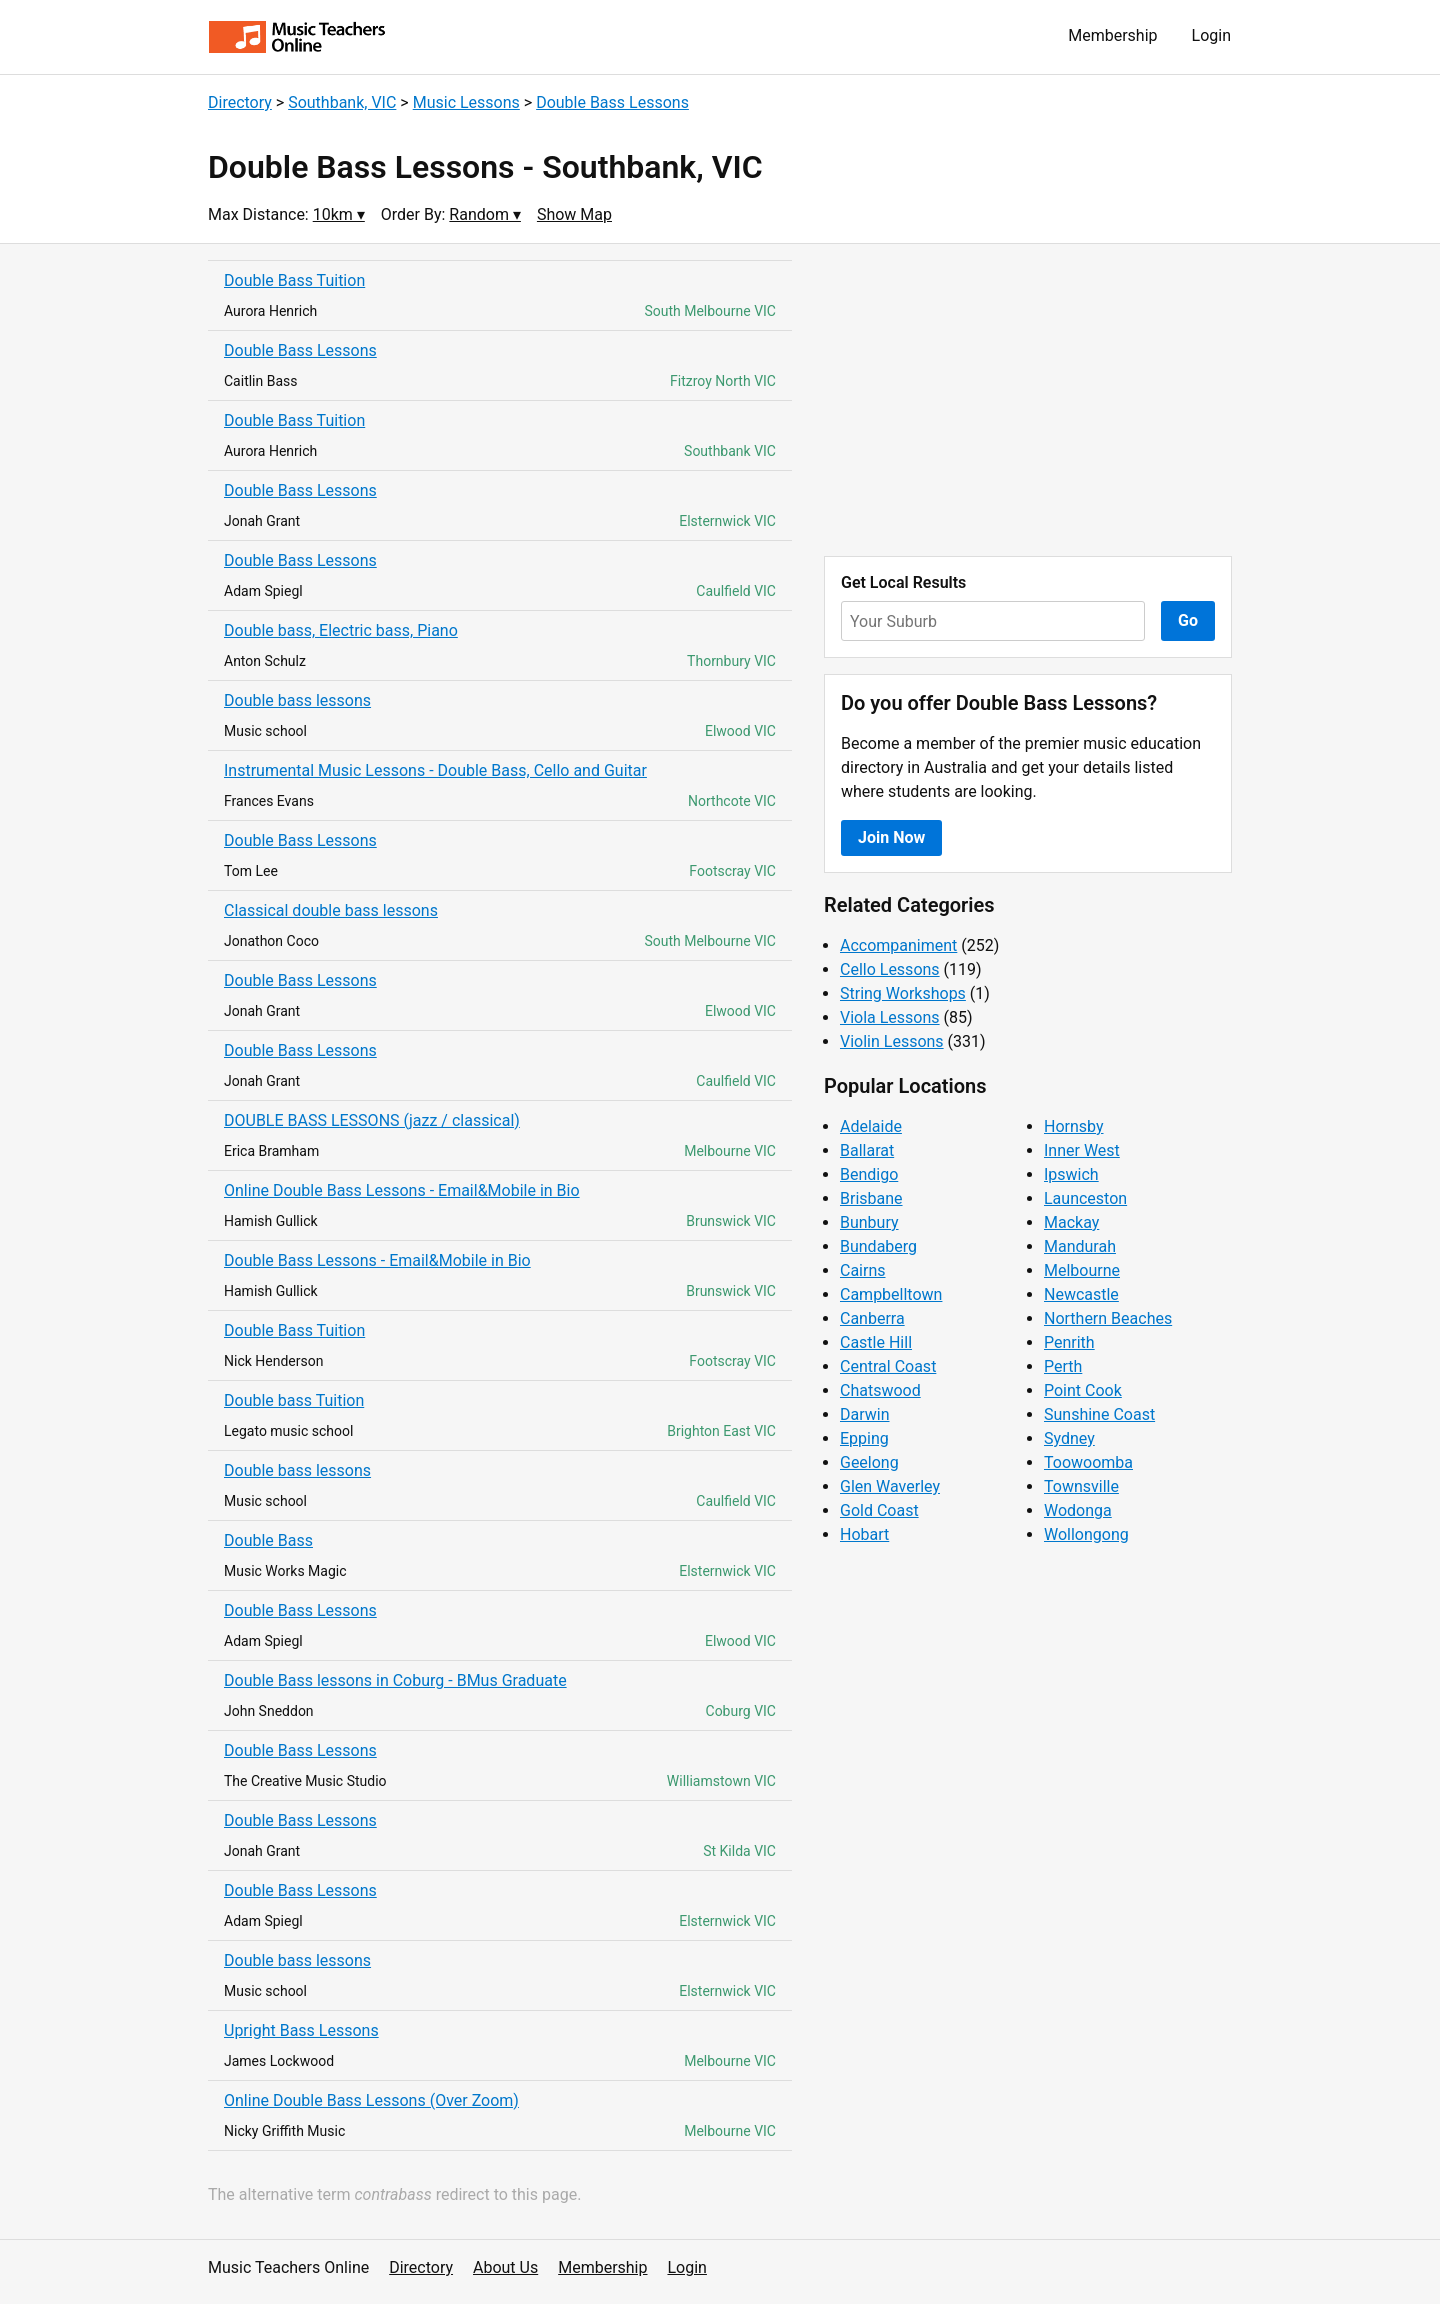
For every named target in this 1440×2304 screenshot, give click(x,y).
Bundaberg (878, 1246)
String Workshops (903, 993)
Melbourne (1082, 1270)
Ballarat (867, 1150)
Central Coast (888, 1366)
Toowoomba (1088, 1462)
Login (1211, 35)
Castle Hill (876, 1342)
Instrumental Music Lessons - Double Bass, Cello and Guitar (435, 770)
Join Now (891, 837)
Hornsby (1074, 1126)
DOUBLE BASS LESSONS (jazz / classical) (372, 1120)
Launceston (1085, 1198)
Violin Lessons (892, 1041)
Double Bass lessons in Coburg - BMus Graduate (395, 1680)
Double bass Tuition (294, 1400)
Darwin (865, 1414)
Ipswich (1071, 1174)
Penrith (1069, 1342)
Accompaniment (898, 945)
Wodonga (1078, 1510)
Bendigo (869, 1174)
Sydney (1069, 1438)
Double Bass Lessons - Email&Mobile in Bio (377, 1260)
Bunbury (869, 1222)
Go (1188, 620)
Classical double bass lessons (331, 910)
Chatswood (880, 1390)
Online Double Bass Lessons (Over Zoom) (371, 2100)
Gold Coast (879, 1510)
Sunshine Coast (1099, 1414)
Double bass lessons (297, 700)
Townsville (1081, 1486)
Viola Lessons (890, 1017)
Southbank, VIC (342, 102)
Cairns (863, 1270)
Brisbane (871, 1198)
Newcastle (1081, 1294)
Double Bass (268, 1540)
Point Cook (1083, 1390)
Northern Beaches (1108, 1318)
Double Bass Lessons (612, 102)
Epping (864, 1438)
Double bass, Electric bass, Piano (341, 630)
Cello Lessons (890, 969)
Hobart (864, 1534)
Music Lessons (466, 102)
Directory (240, 102)
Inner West (1082, 1150)
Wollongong (1086, 1534)
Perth (1063, 1366)
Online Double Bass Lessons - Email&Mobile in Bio (402, 1190)
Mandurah (1080, 1246)
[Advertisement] (1028, 400)
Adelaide (871, 1126)
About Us (505, 2267)
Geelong (869, 1462)
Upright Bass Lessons (301, 2030)
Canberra (872, 1318)
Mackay (1071, 1222)
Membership (1112, 35)
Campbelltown (891, 1294)
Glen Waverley (890, 1486)
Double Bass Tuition (294, 280)
